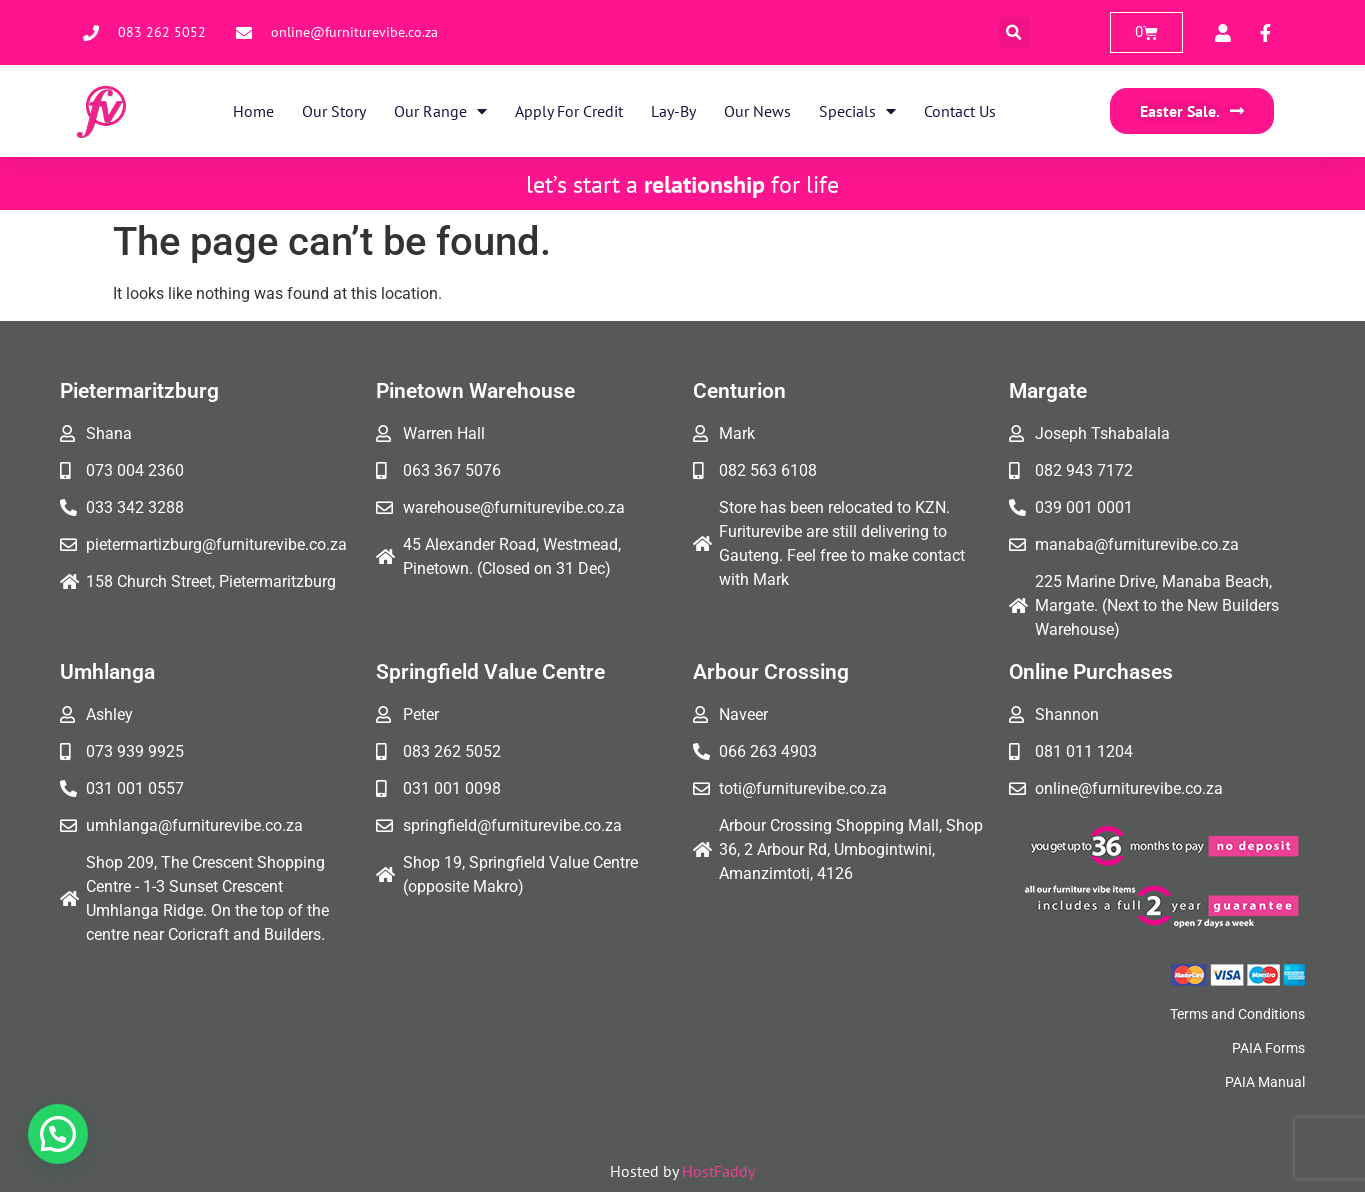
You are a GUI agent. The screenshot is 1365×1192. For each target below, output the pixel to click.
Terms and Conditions (1237, 1014)
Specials (857, 111)
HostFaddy (718, 1171)
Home (253, 111)
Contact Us (960, 111)
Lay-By (673, 111)
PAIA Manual (1265, 1082)
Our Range (440, 111)
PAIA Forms (1268, 1048)
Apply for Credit (569, 111)
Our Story (334, 111)
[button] (1014, 32)
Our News (757, 111)
